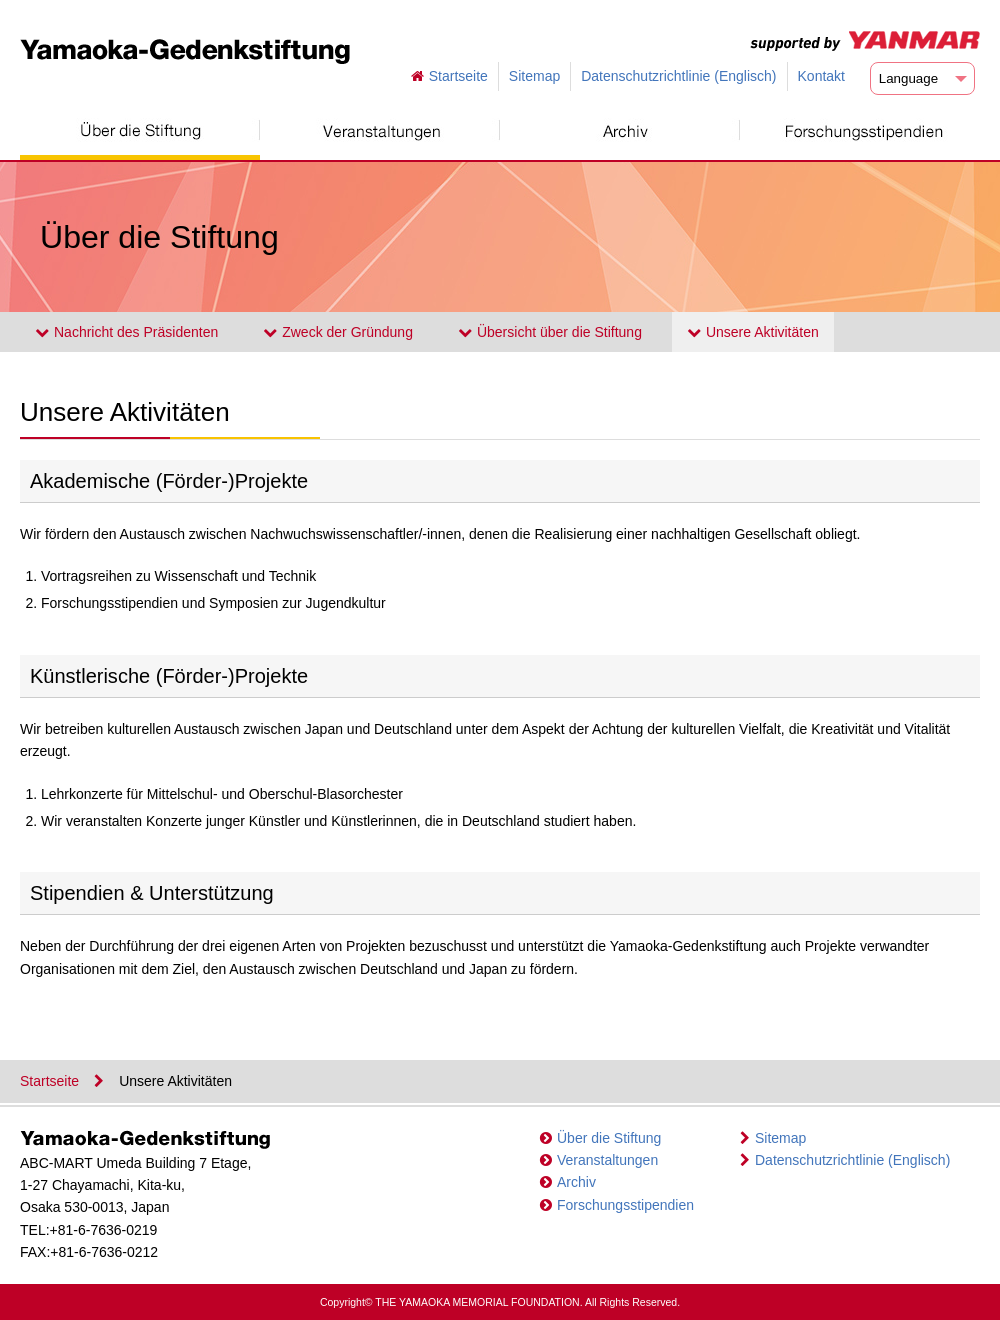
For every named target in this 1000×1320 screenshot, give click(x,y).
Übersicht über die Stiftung (550, 332)
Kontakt (821, 76)
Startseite (458, 76)
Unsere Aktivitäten (753, 332)
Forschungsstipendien (625, 1205)
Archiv (576, 1182)
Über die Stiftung (609, 1138)
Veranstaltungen (607, 1160)
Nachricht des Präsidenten (126, 332)
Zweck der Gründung (338, 332)
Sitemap (534, 76)
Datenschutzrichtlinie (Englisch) (678, 76)
